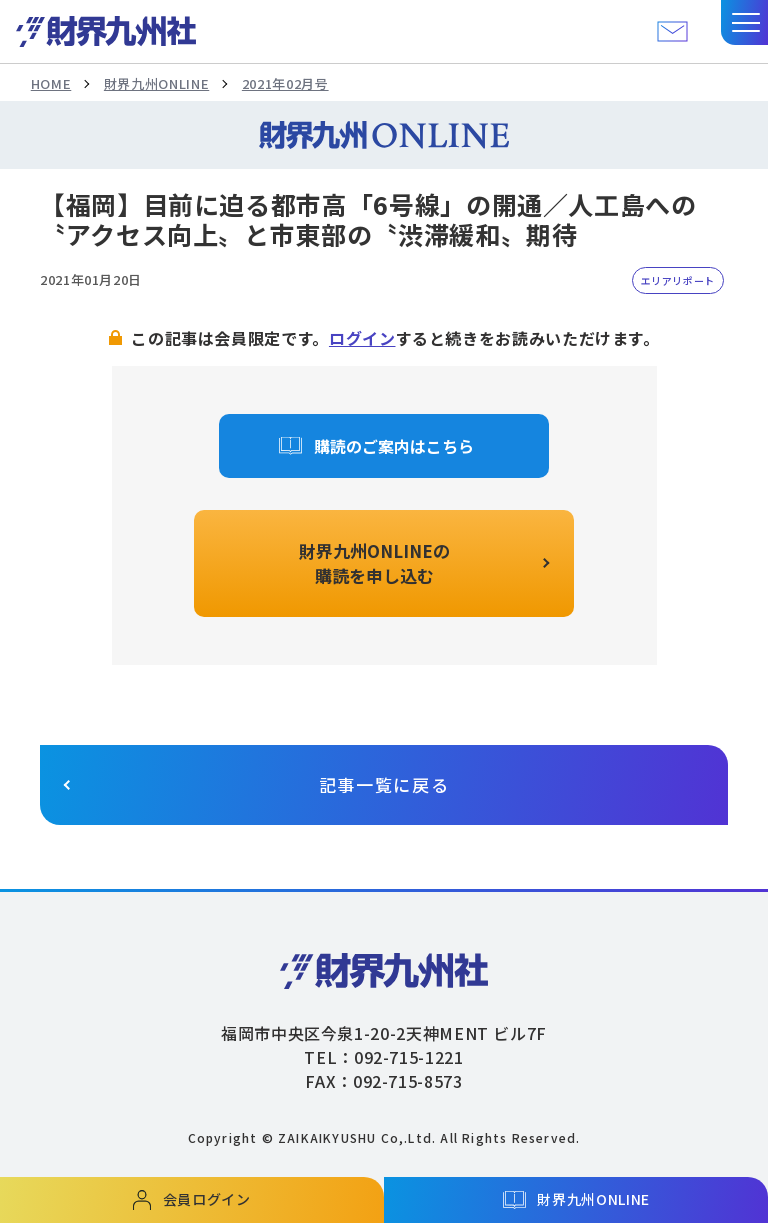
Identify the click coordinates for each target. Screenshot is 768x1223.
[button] (744, 22)
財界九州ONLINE (156, 83)
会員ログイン (207, 1199)
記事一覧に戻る (384, 784)
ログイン (362, 338)
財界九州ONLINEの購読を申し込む (374, 563)
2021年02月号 (285, 83)
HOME (51, 83)
